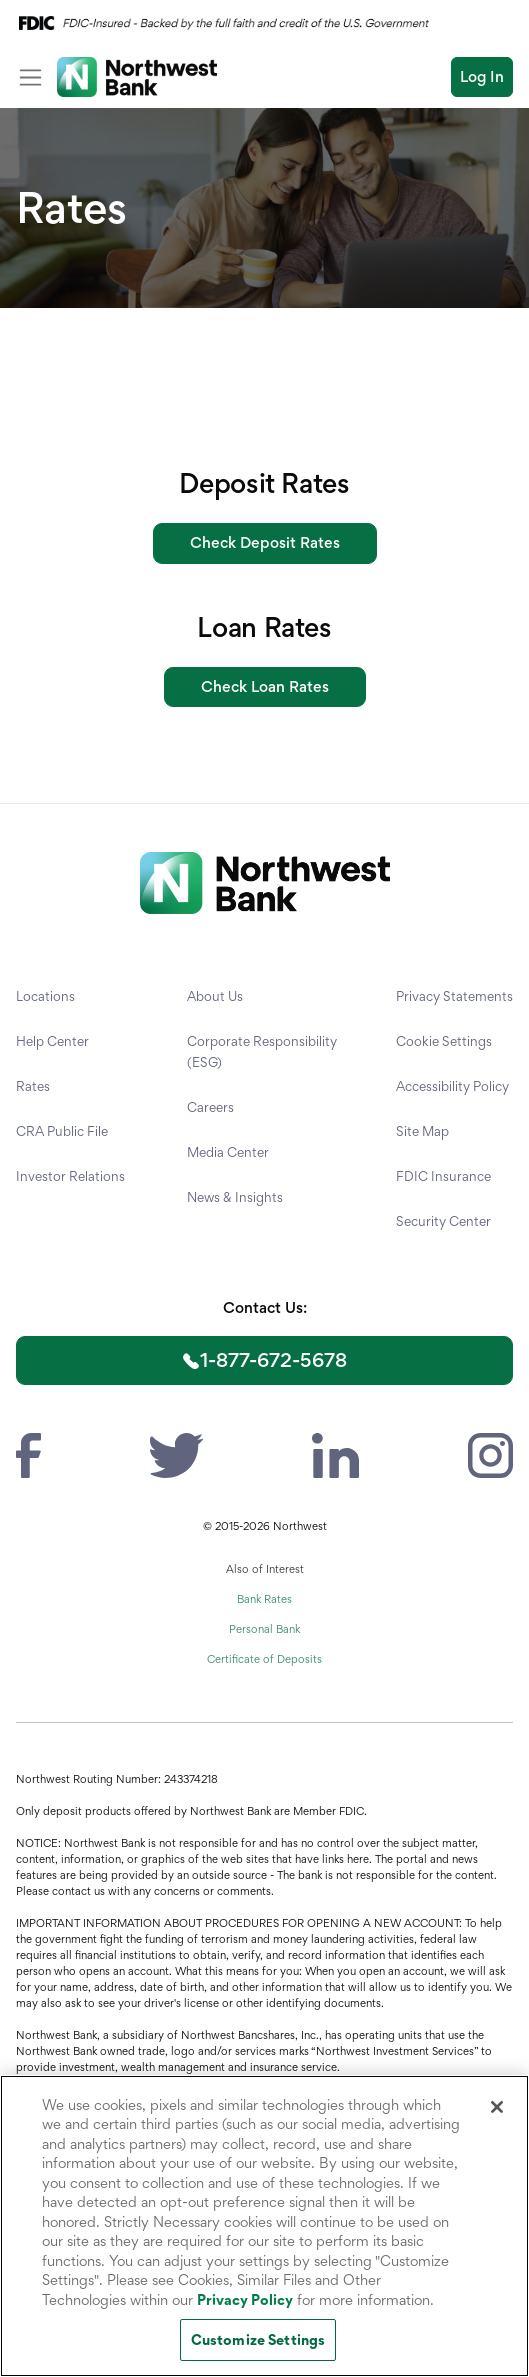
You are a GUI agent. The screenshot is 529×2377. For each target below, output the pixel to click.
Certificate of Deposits (264, 1659)
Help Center (52, 1041)
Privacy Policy (245, 2299)
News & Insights (235, 1197)
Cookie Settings (444, 1041)
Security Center (443, 1221)
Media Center (228, 1152)
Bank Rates (264, 1599)
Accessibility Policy (452, 1086)
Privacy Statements (454, 996)
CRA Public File (62, 1131)
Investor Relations (70, 1176)
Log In (482, 76)
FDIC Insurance (443, 1176)
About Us (215, 996)
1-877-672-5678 (273, 1360)
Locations (45, 996)
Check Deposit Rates (265, 542)
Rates (33, 1086)
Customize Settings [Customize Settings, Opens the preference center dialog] (258, 2339)
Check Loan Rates (265, 686)
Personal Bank (264, 1629)
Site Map (422, 1131)
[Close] (497, 2107)
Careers (210, 1107)
